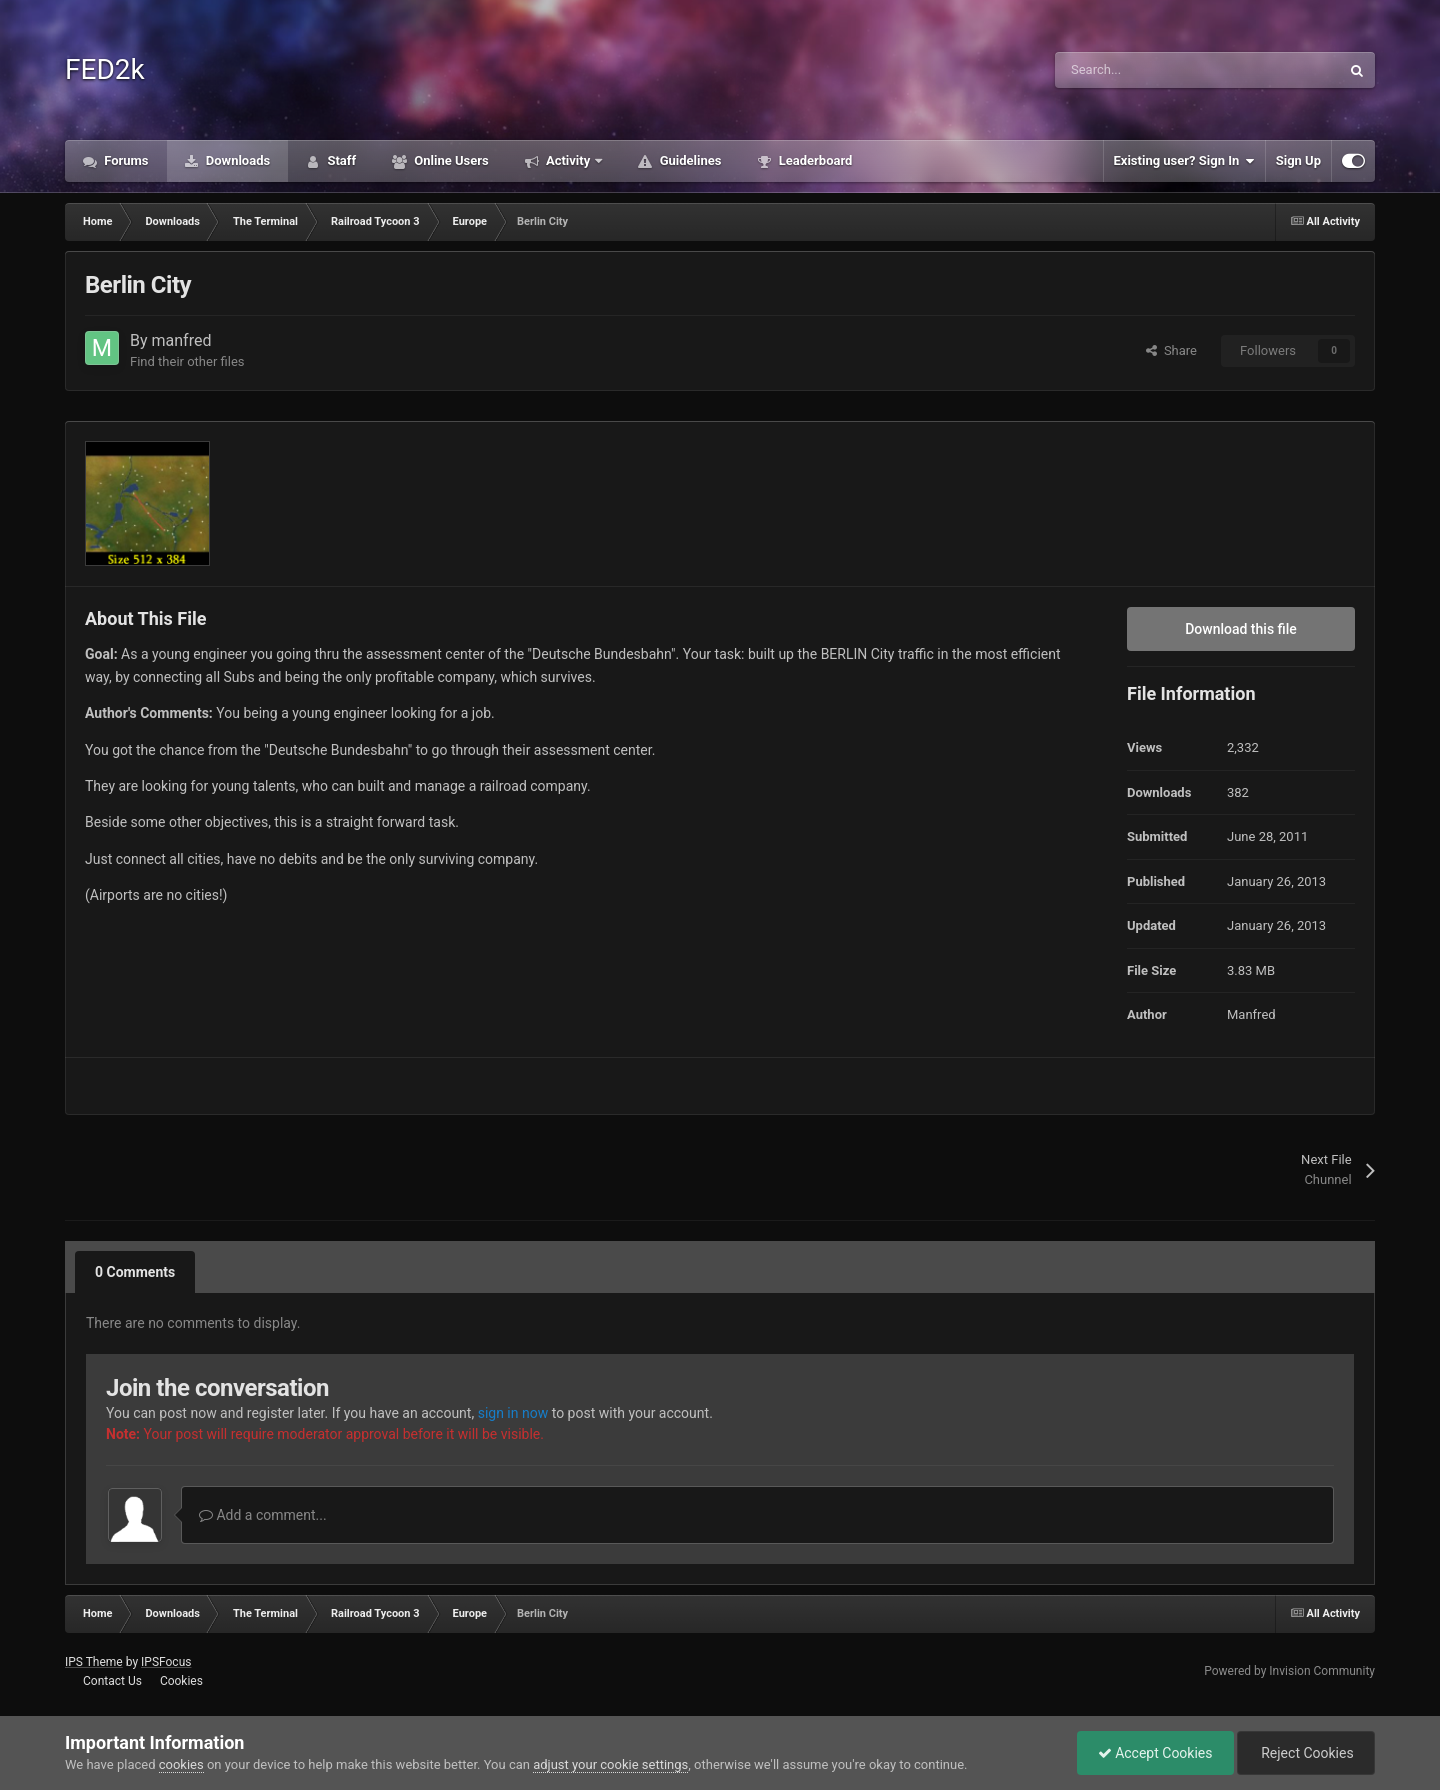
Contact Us (112, 1681)
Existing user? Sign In (1184, 161)
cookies (181, 1764)
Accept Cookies (1155, 1753)
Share (1171, 350)
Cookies (181, 1681)
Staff (340, 160)
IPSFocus (166, 1662)
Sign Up (1298, 160)
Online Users (450, 160)
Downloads (237, 160)
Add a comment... (263, 1515)
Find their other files (187, 361)
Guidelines (688, 160)
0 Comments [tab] (135, 1272)
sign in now (513, 1413)
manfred (182, 340)
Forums (125, 160)
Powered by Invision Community (1289, 1671)
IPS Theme (94, 1662)
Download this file (1241, 629)
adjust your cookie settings (610, 1764)
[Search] (1155, 70)
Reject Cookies (1306, 1753)
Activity (568, 160)
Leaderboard (813, 160)
